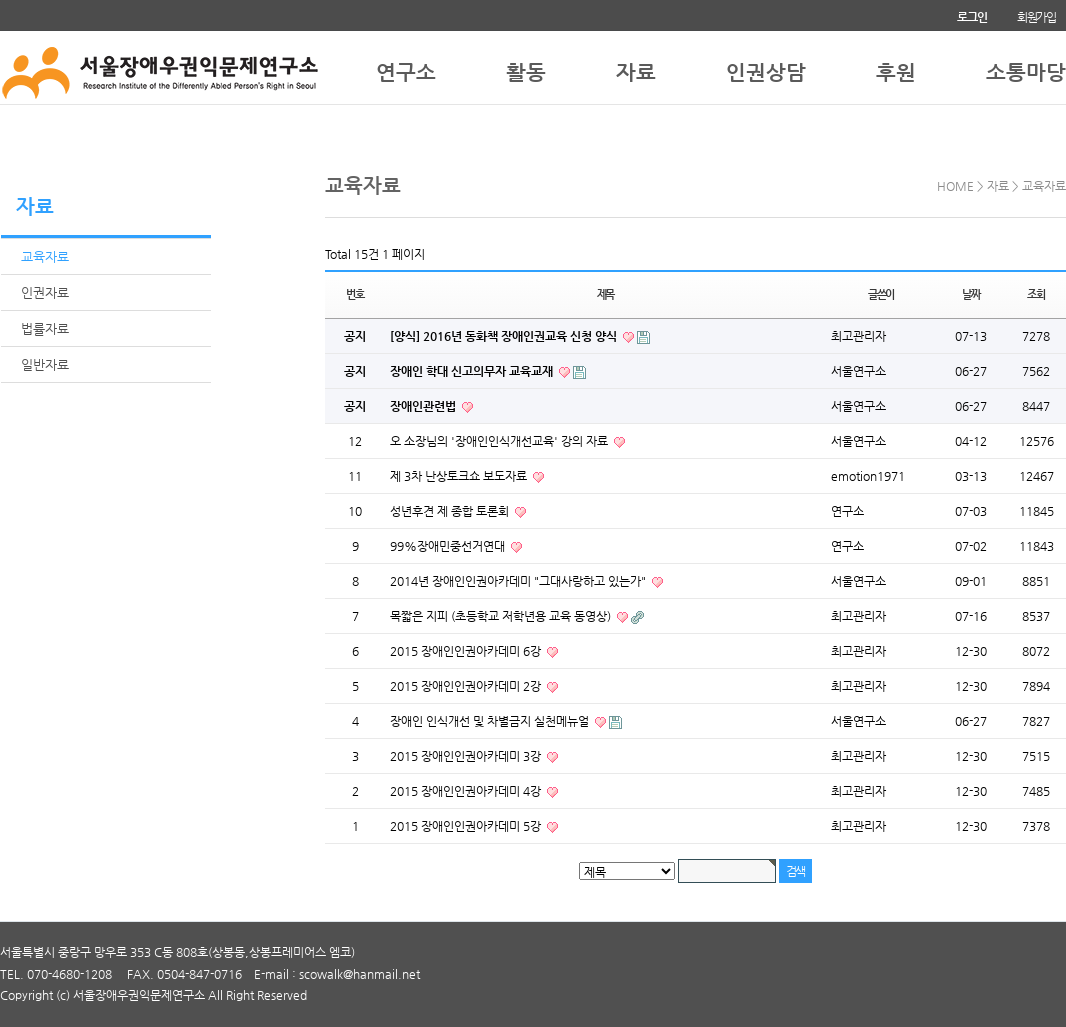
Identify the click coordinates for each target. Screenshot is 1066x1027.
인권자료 (45, 292)
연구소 (406, 68)
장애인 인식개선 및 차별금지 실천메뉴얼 (491, 721)
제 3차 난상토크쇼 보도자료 (460, 476)
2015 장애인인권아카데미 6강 (467, 651)
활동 (526, 68)
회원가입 (1036, 17)
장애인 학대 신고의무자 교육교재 (473, 371)
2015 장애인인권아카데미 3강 (467, 756)
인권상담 (766, 68)
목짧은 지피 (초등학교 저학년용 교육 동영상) (502, 616)
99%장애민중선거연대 (449, 546)
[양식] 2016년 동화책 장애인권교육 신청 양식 (505, 336)
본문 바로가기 (0, 0)
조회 (1036, 294)
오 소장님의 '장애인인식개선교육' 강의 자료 (500, 441)
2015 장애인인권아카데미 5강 (467, 826)
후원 (896, 68)
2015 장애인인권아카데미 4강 (467, 791)
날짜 (971, 294)
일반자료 (45, 364)
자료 (636, 68)
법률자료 (45, 328)
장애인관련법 (424, 406)
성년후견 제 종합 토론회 (451, 511)
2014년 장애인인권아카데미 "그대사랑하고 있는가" (519, 581)
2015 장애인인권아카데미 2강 (467, 686)
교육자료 (45, 256)
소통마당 (1026, 68)
